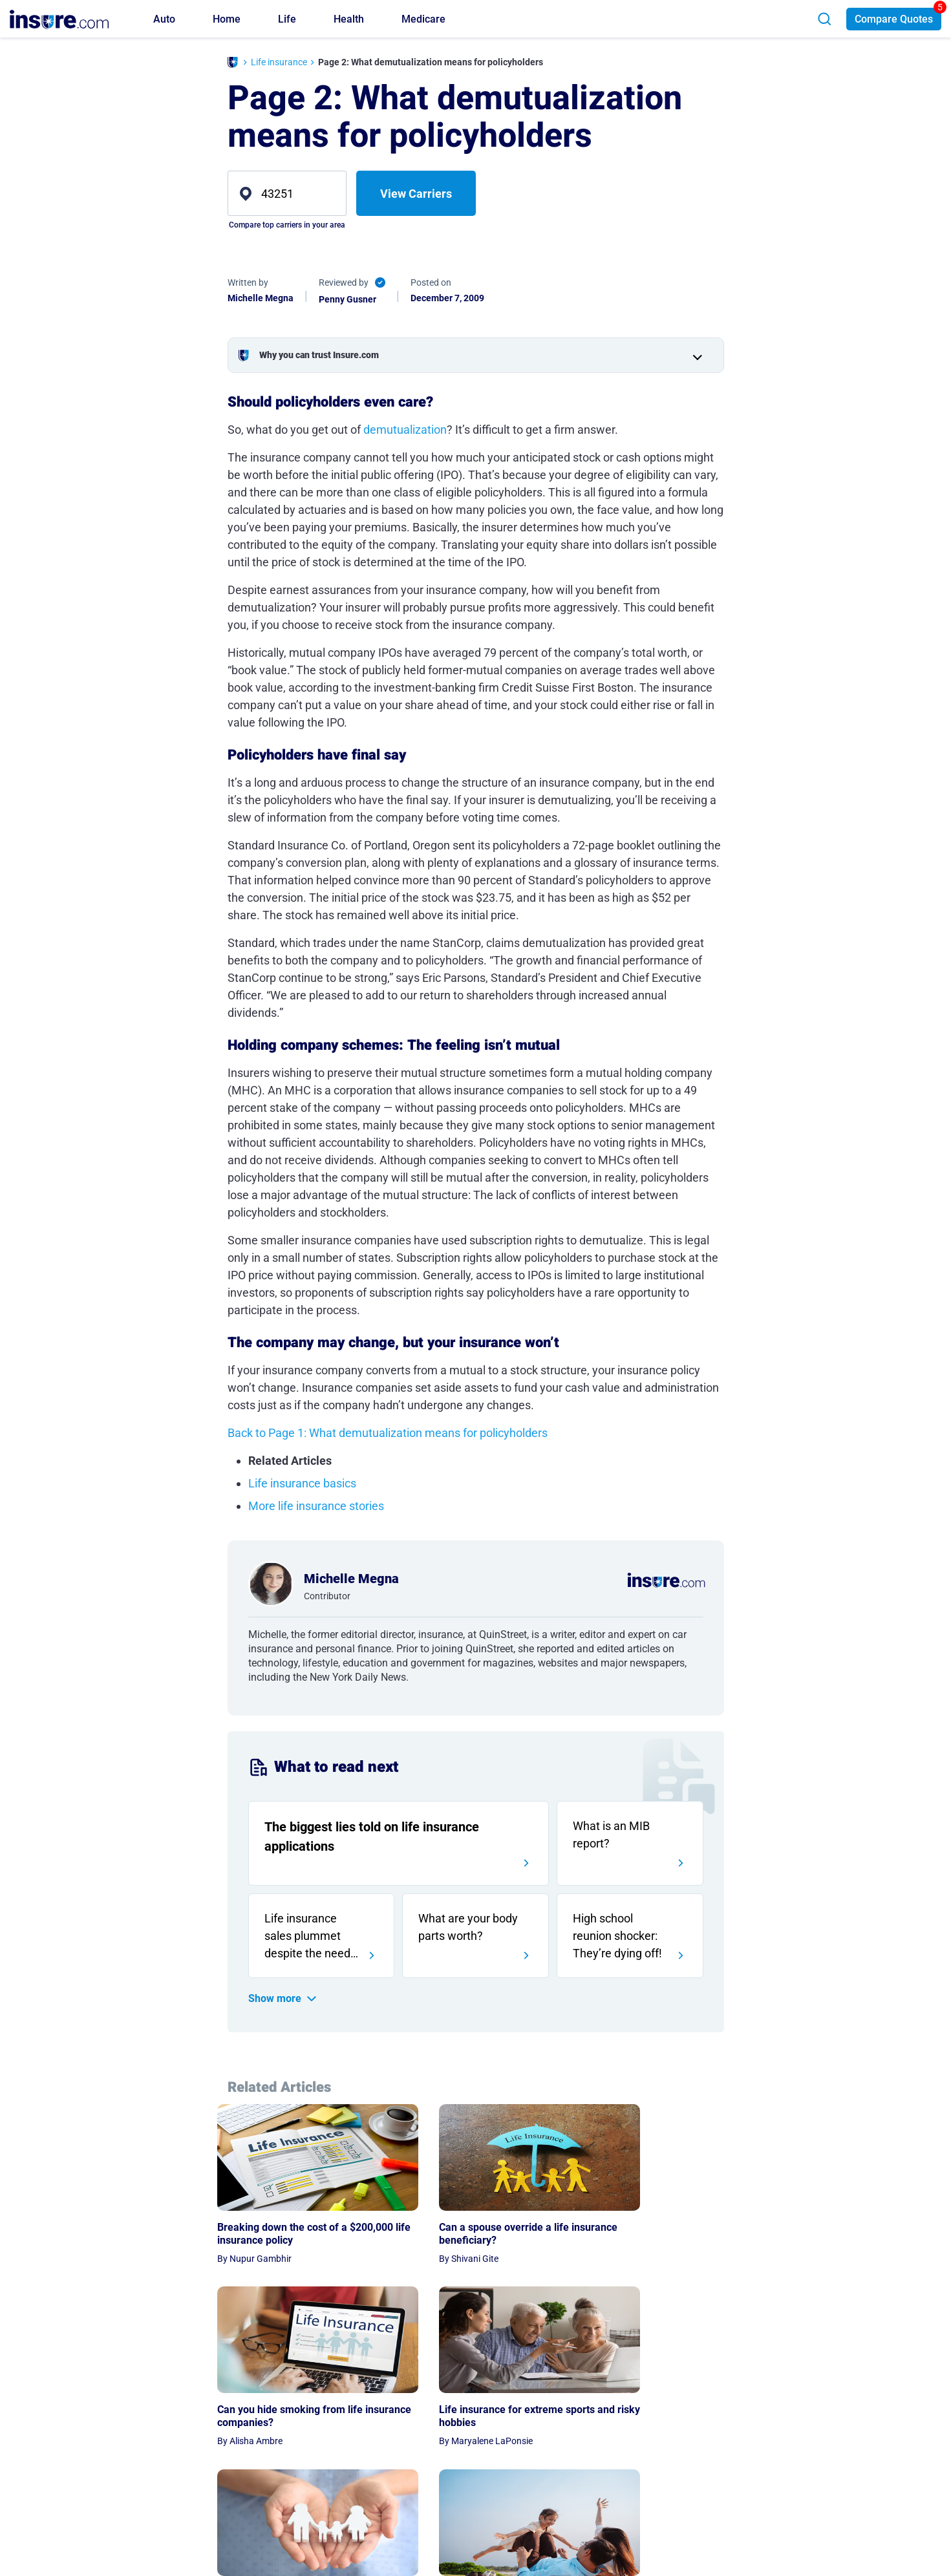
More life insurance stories (316, 1506)
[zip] (287, 193)
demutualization (405, 429)
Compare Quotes (894, 19)
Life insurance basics (302, 1483)
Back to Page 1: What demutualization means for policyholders (388, 1433)
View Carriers (416, 193)
